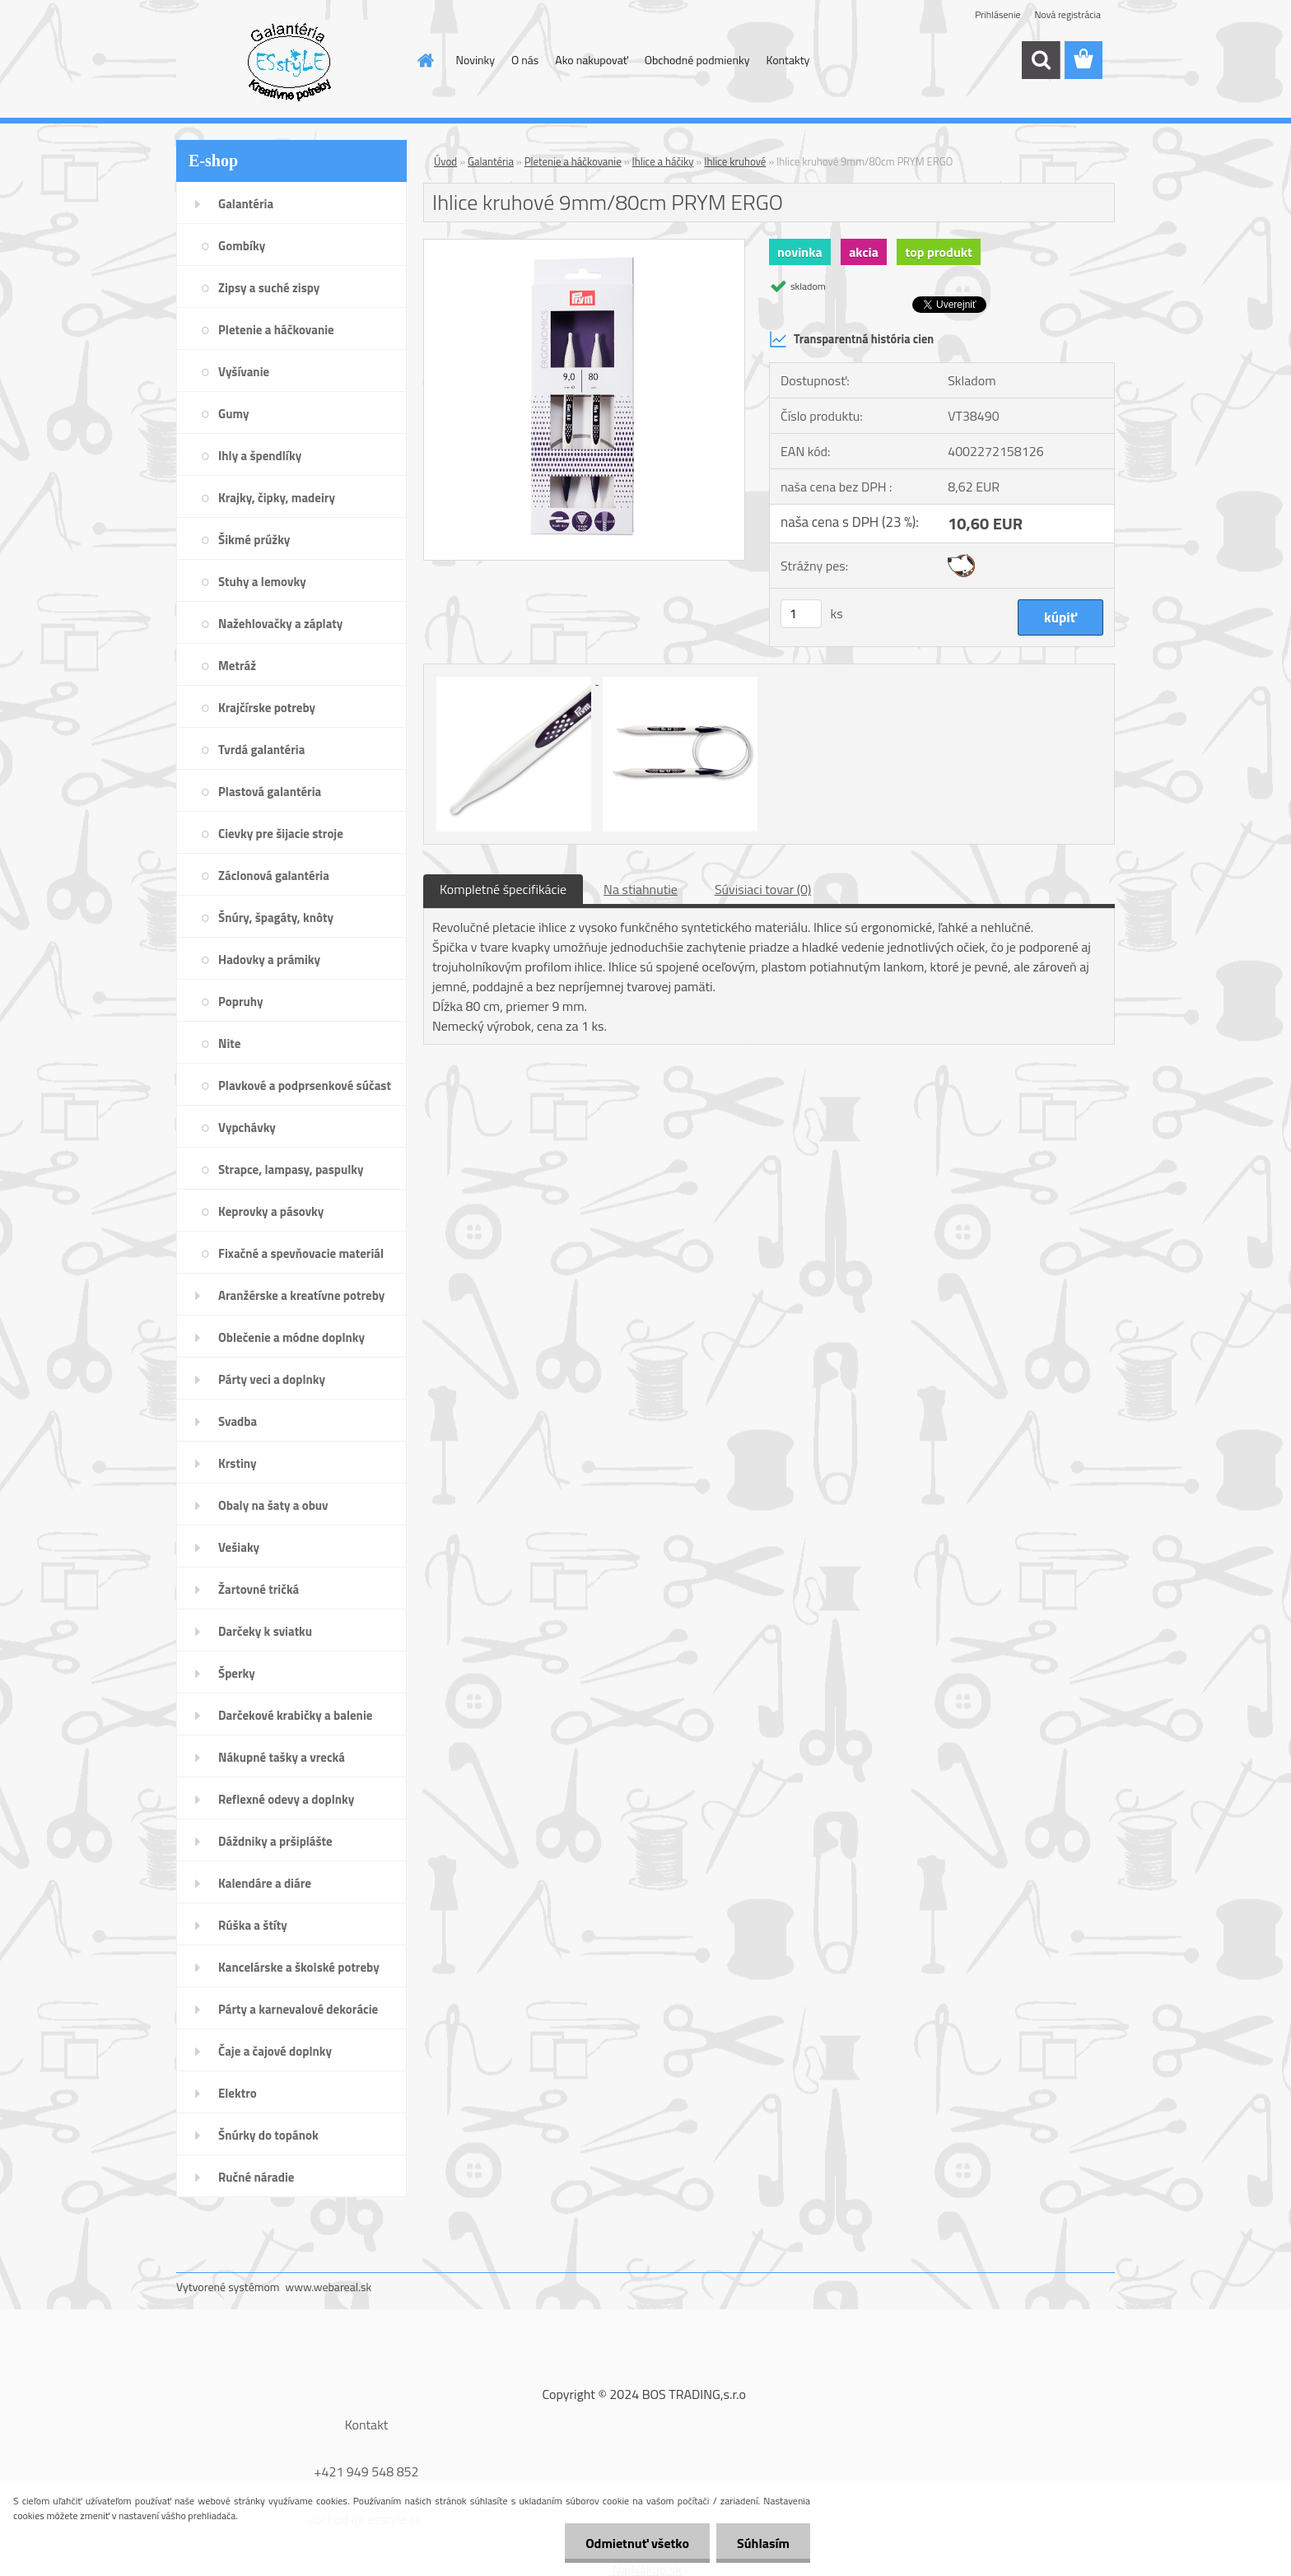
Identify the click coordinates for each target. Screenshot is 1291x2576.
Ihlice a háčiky (663, 161)
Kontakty (787, 59)
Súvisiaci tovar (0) (763, 889)
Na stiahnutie (641, 889)
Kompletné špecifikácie (503, 889)
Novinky (475, 59)
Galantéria (491, 161)
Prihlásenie (997, 14)
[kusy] (801, 613)
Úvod (445, 161)
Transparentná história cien (851, 339)
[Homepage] (425, 60)
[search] (1041, 60)
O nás (524, 59)
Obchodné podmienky (697, 59)
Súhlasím (763, 2543)
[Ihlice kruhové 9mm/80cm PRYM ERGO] (584, 246)
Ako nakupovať (591, 59)
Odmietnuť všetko (637, 2543)
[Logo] (289, 61)
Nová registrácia (1067, 14)
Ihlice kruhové (735, 161)
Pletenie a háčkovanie (573, 161)
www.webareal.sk (329, 2286)
